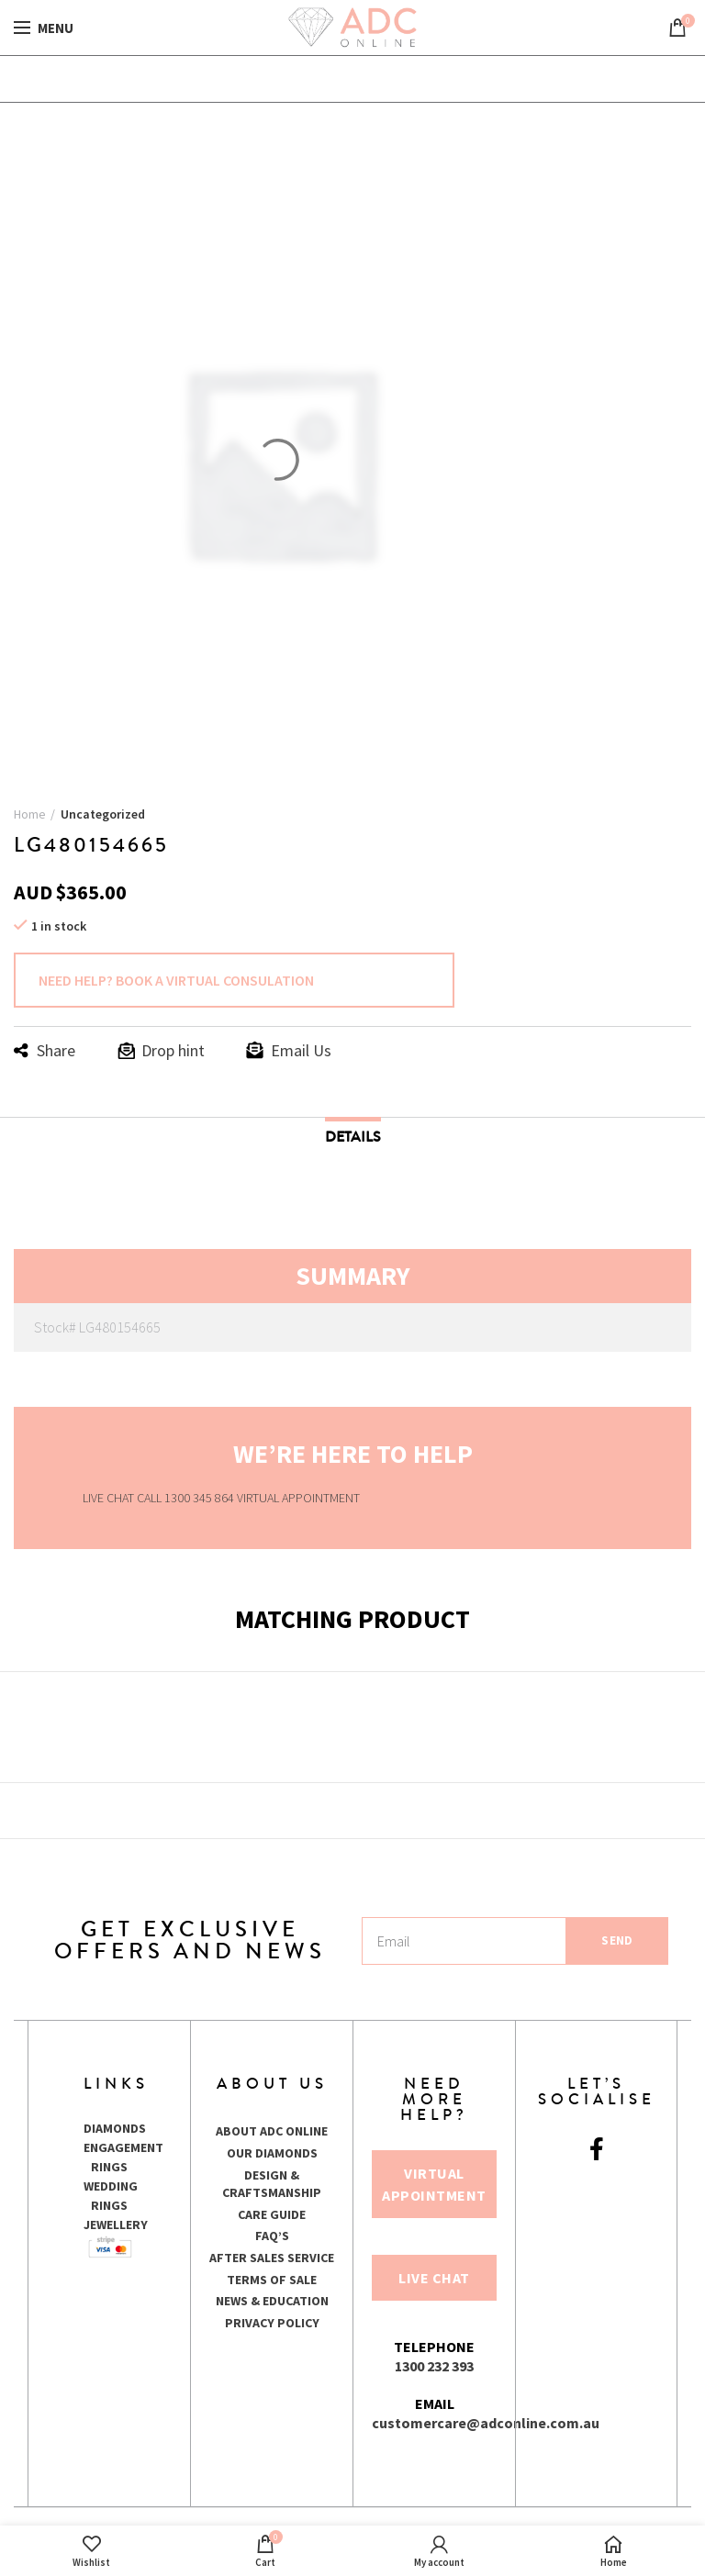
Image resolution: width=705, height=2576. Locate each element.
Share (56, 1050)
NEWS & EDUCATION (272, 2300)
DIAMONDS (115, 2128)
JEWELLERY (116, 2224)
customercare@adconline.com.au (485, 2423)
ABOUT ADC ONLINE (272, 2131)
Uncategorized (103, 814)
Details (353, 1136)
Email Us (301, 1050)
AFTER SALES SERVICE (271, 2257)
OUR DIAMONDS (272, 2153)
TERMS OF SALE (272, 2279)
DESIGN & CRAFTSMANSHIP (271, 2184)
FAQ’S (272, 2235)
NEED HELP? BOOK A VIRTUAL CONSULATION (176, 980)
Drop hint (173, 1050)
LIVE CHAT (108, 1497)
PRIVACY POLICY (272, 2322)
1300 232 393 (434, 2366)
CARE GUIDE (272, 2214)
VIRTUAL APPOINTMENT (298, 1497)
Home (30, 814)
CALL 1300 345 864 (187, 1497)
